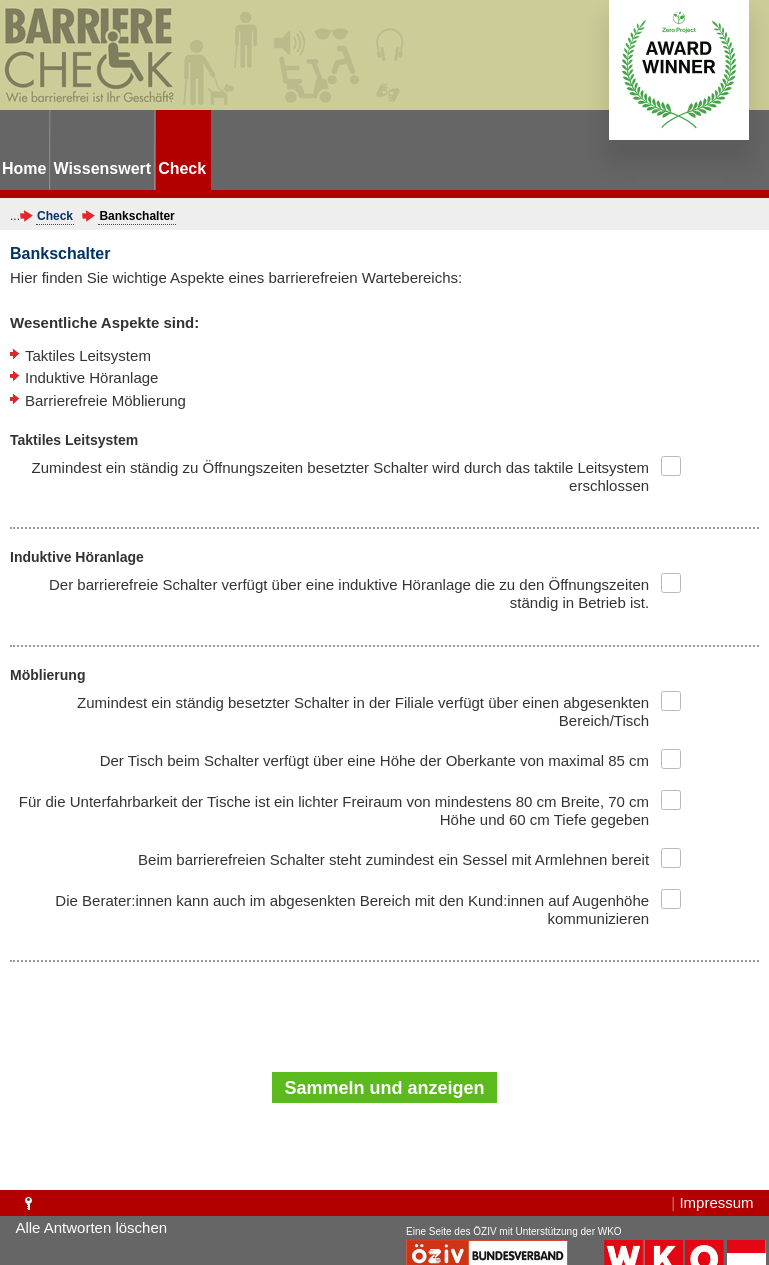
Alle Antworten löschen (91, 1227)
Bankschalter (136, 216)
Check (55, 216)
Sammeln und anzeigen (384, 1088)
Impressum (716, 1202)
